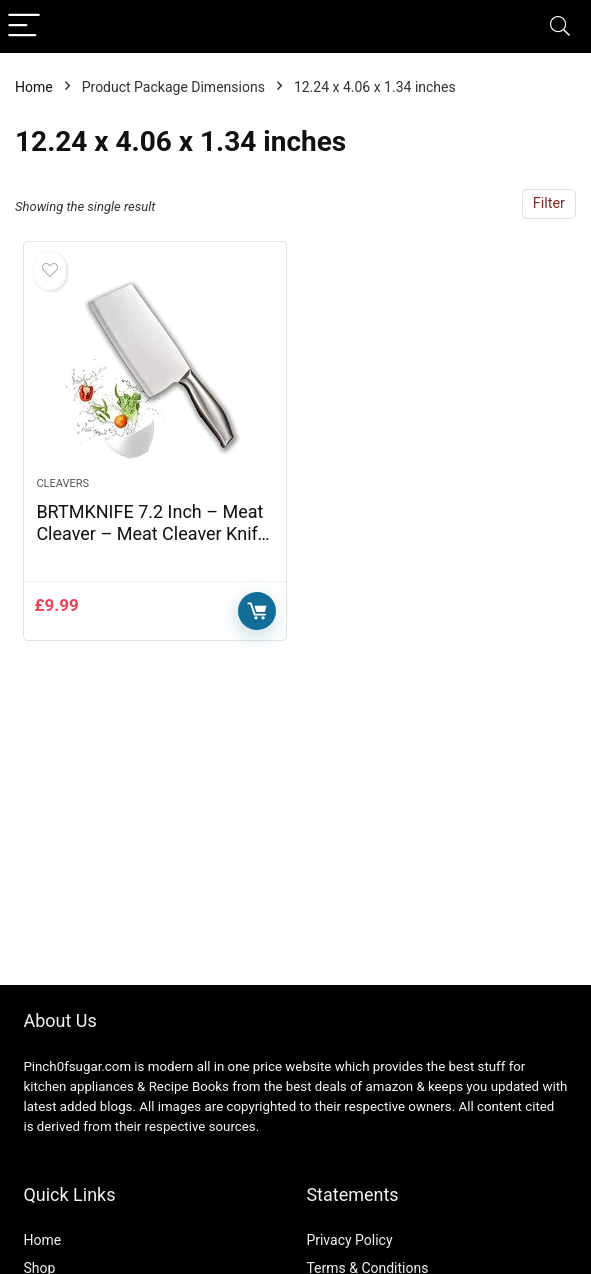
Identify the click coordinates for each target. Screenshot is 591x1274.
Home (34, 87)
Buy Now (257, 611)
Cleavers (62, 483)
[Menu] (24, 26)
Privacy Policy (349, 1240)
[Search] (560, 26)
